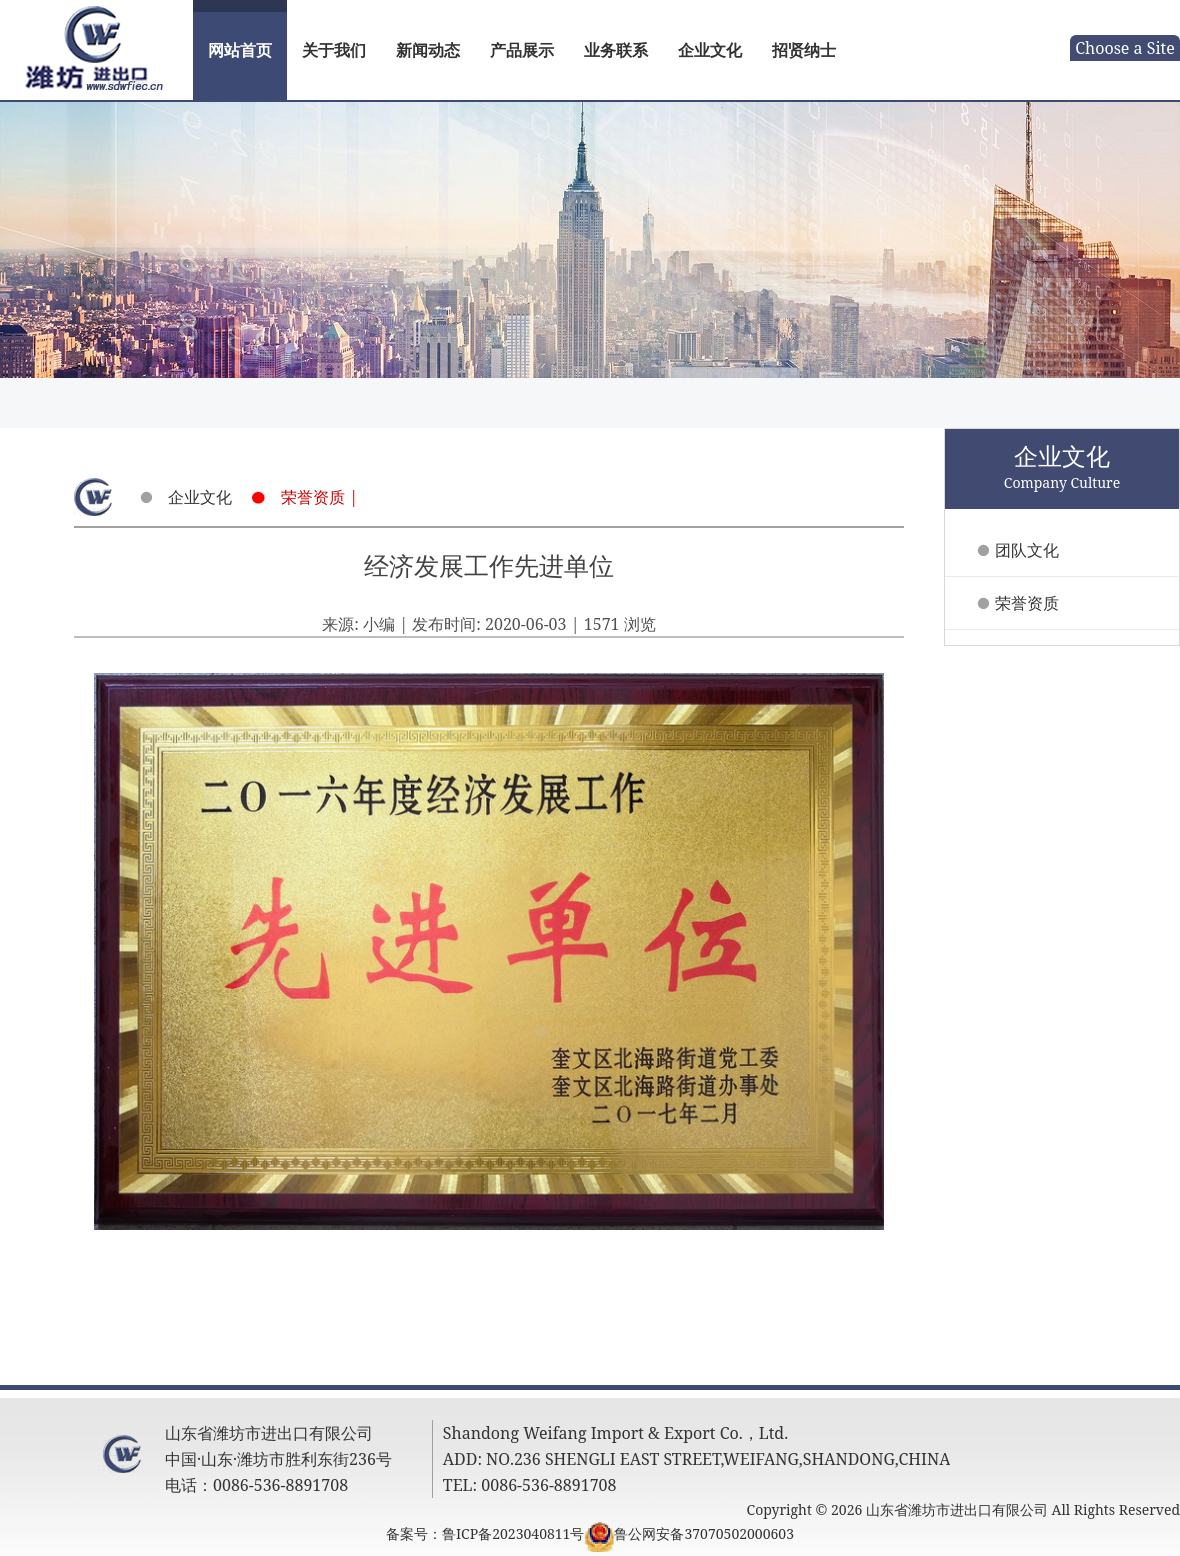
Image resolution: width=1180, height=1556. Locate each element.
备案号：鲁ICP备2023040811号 (485, 1533)
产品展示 (522, 50)
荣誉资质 (1027, 603)
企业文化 (710, 50)
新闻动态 (428, 50)
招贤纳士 (804, 50)
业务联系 (616, 50)
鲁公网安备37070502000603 (704, 1533)
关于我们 (334, 50)
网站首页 (240, 50)
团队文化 (1027, 550)
